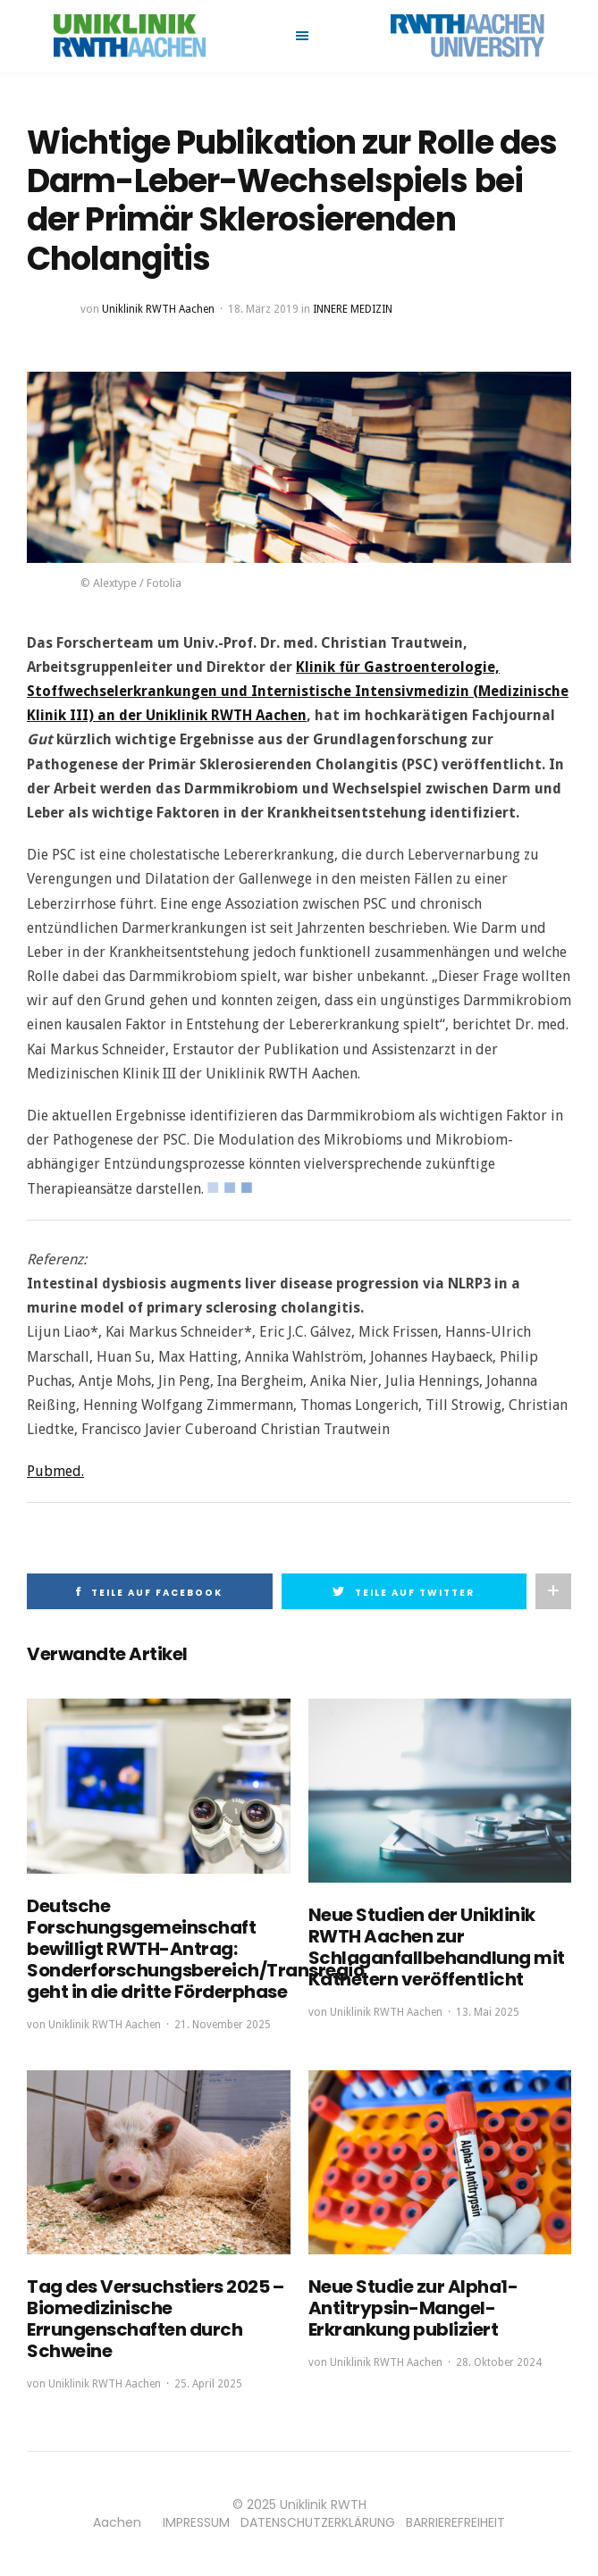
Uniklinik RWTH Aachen (158, 309)
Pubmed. (55, 1471)
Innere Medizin (352, 309)
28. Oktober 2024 (499, 2362)
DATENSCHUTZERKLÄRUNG (317, 2522)
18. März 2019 (263, 309)
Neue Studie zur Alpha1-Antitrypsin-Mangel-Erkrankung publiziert (413, 2308)
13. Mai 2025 (487, 2012)
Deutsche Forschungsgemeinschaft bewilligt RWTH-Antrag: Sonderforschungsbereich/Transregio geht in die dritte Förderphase (195, 1948)
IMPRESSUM (196, 2522)
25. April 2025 (208, 2384)
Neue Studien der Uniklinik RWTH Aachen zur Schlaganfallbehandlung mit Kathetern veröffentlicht (436, 1947)
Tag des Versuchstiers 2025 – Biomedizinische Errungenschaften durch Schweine (155, 2318)
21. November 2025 (222, 2024)
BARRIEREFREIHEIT (455, 2522)
